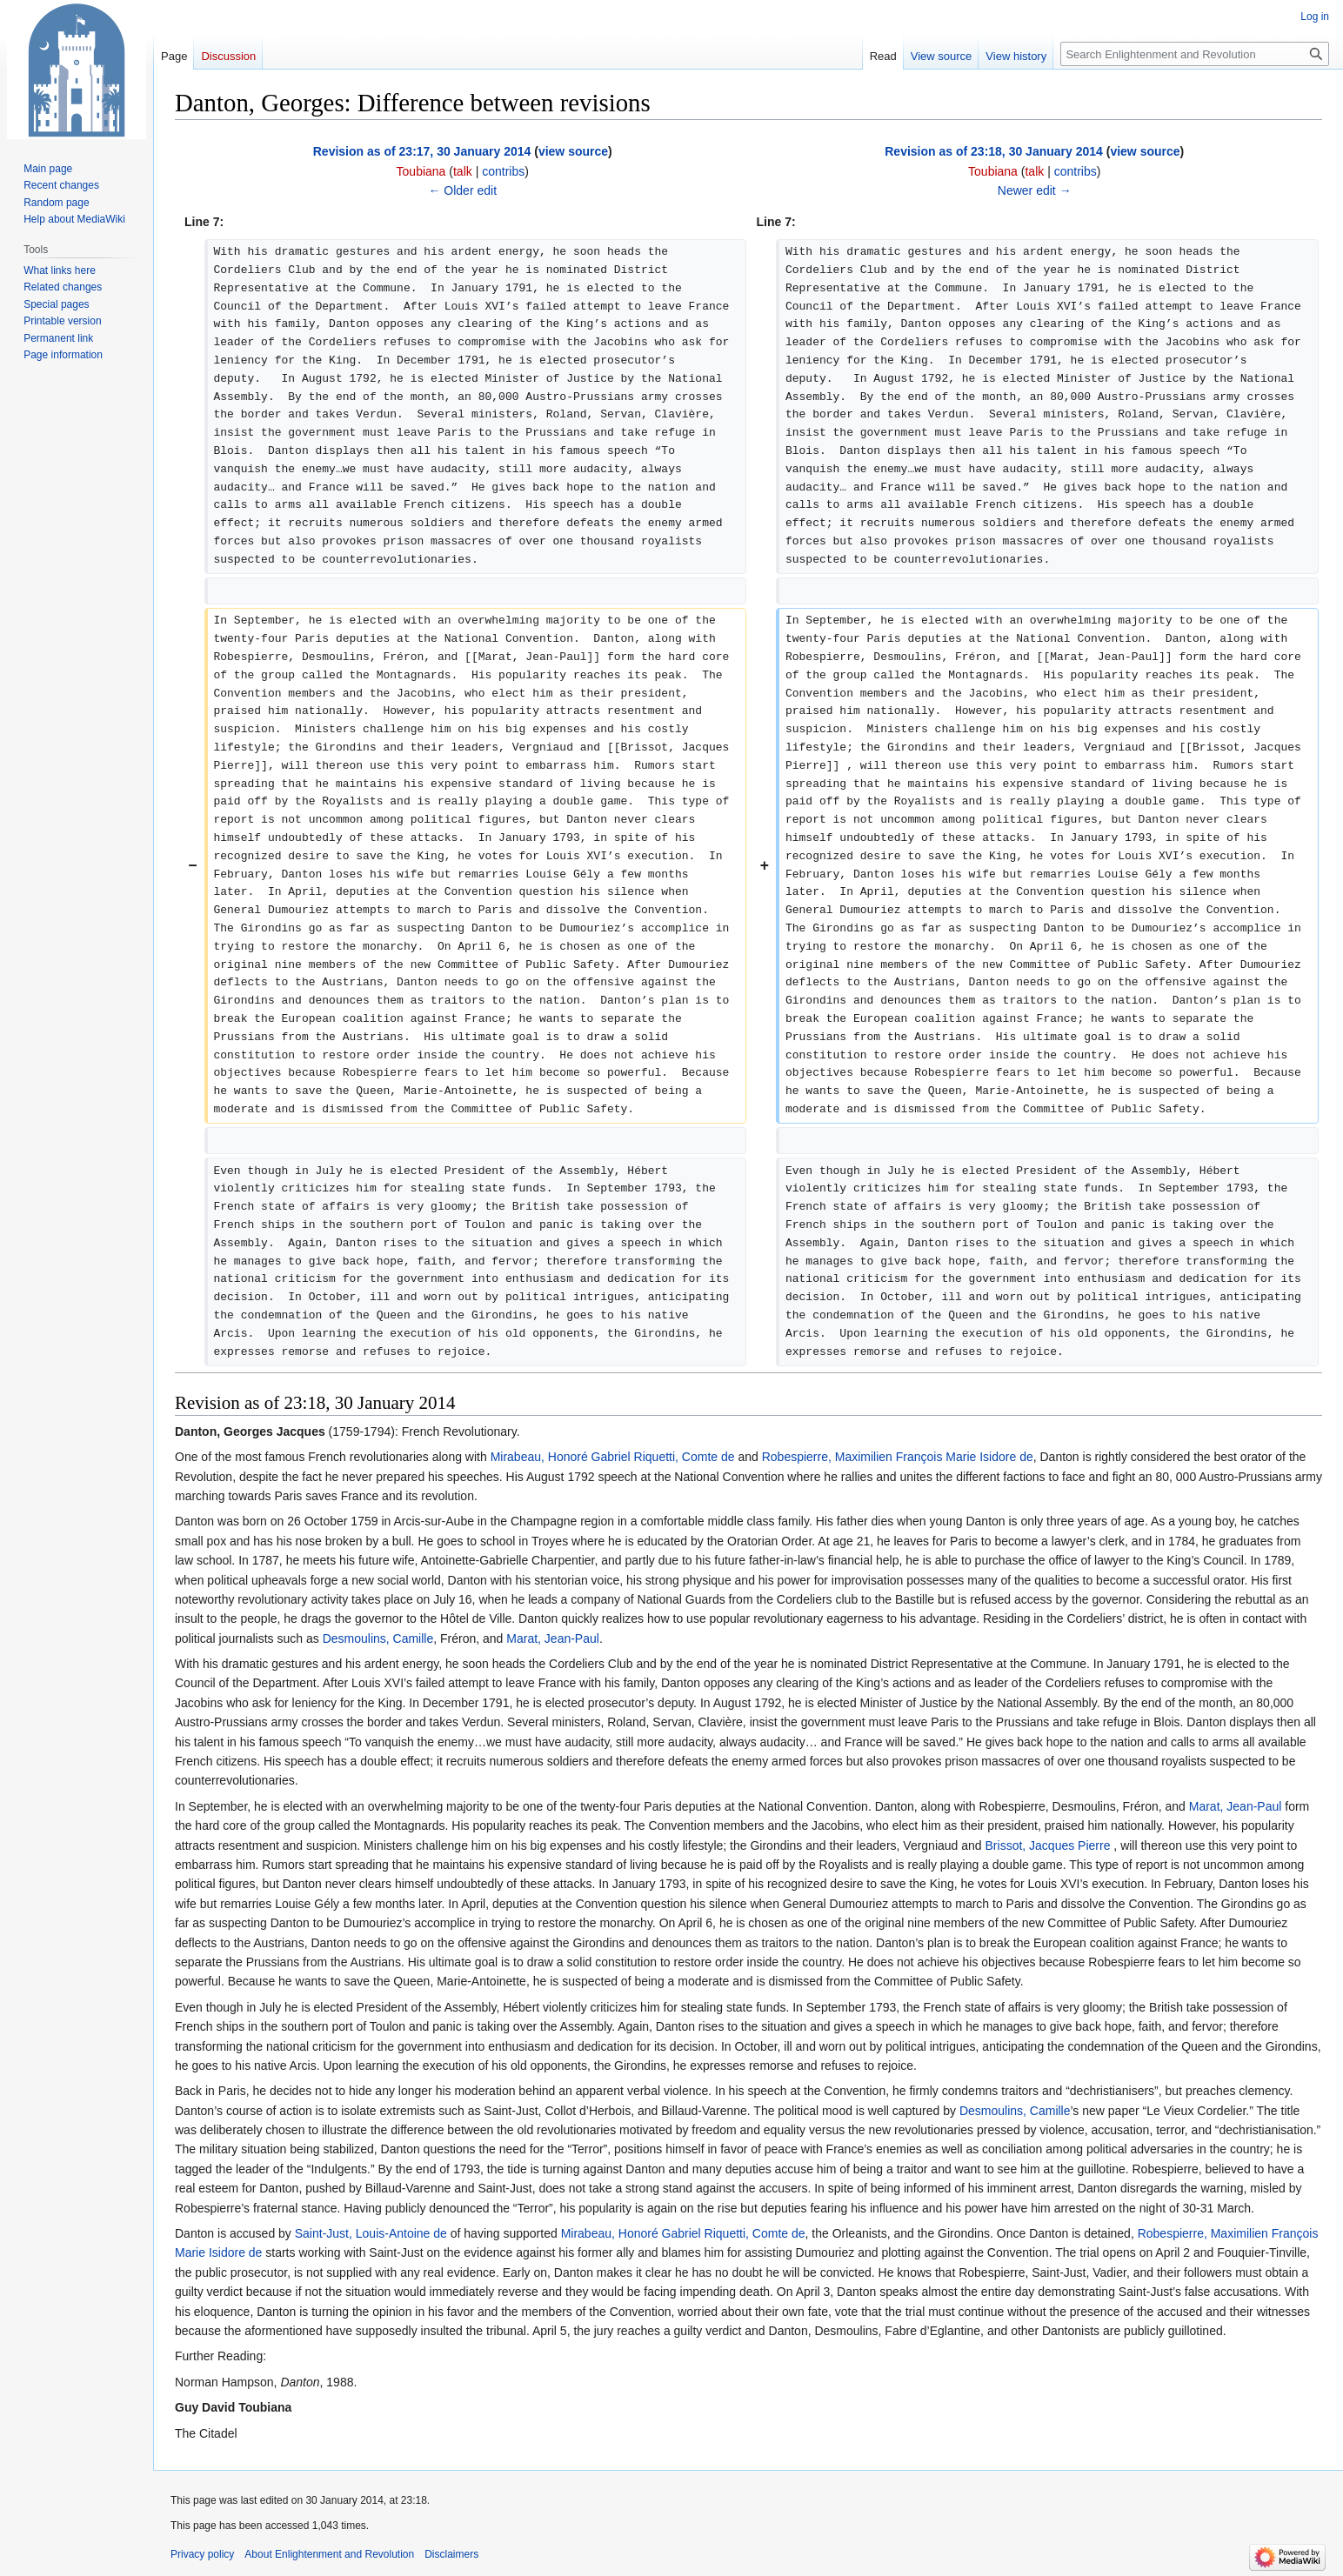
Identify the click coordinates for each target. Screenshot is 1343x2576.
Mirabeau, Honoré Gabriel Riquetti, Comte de (613, 1457)
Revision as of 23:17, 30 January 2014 (422, 151)
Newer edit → (1035, 190)
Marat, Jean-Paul (552, 1638)
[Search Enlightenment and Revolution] (1194, 54)
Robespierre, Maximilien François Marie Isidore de (897, 1457)
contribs (503, 171)
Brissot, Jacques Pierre (1048, 1845)
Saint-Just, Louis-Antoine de (371, 2233)
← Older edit (462, 190)
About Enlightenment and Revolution (329, 2554)
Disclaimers (451, 2554)
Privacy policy (202, 2554)
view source (573, 151)
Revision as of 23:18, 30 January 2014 (994, 151)
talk (462, 171)
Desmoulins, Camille (378, 1638)
